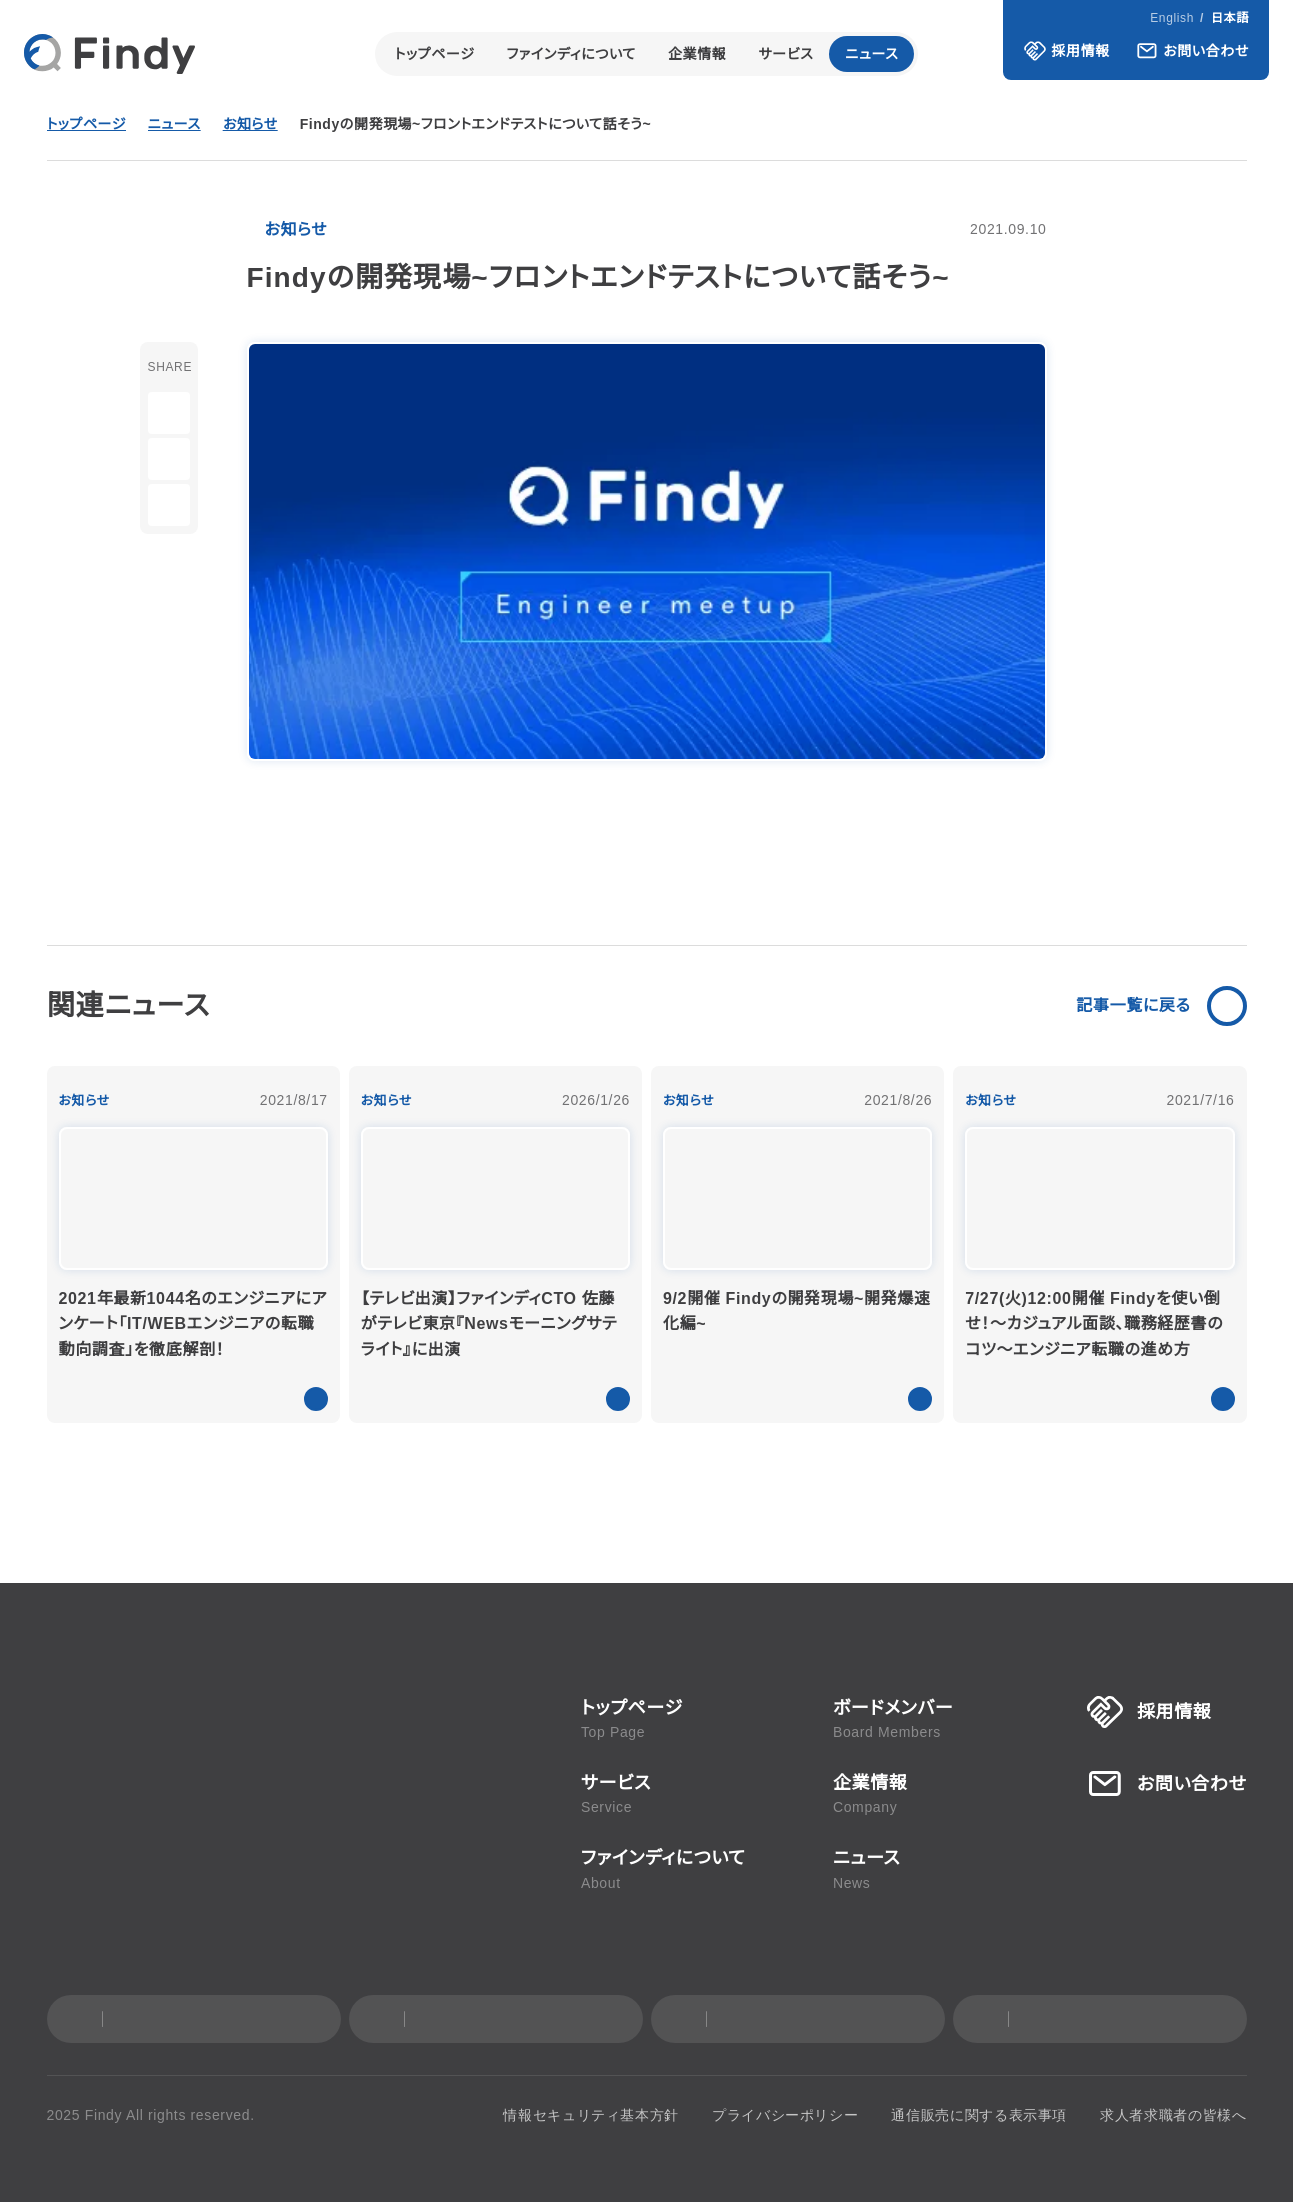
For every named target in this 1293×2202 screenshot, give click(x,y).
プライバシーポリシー (795, 2115)
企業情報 (697, 54)
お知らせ (253, 125)
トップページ (433, 54)
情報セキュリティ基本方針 (613, 2115)
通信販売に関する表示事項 (981, 2115)
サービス (787, 54)
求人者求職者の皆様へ (1173, 2115)
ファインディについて (571, 54)
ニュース (873, 54)
